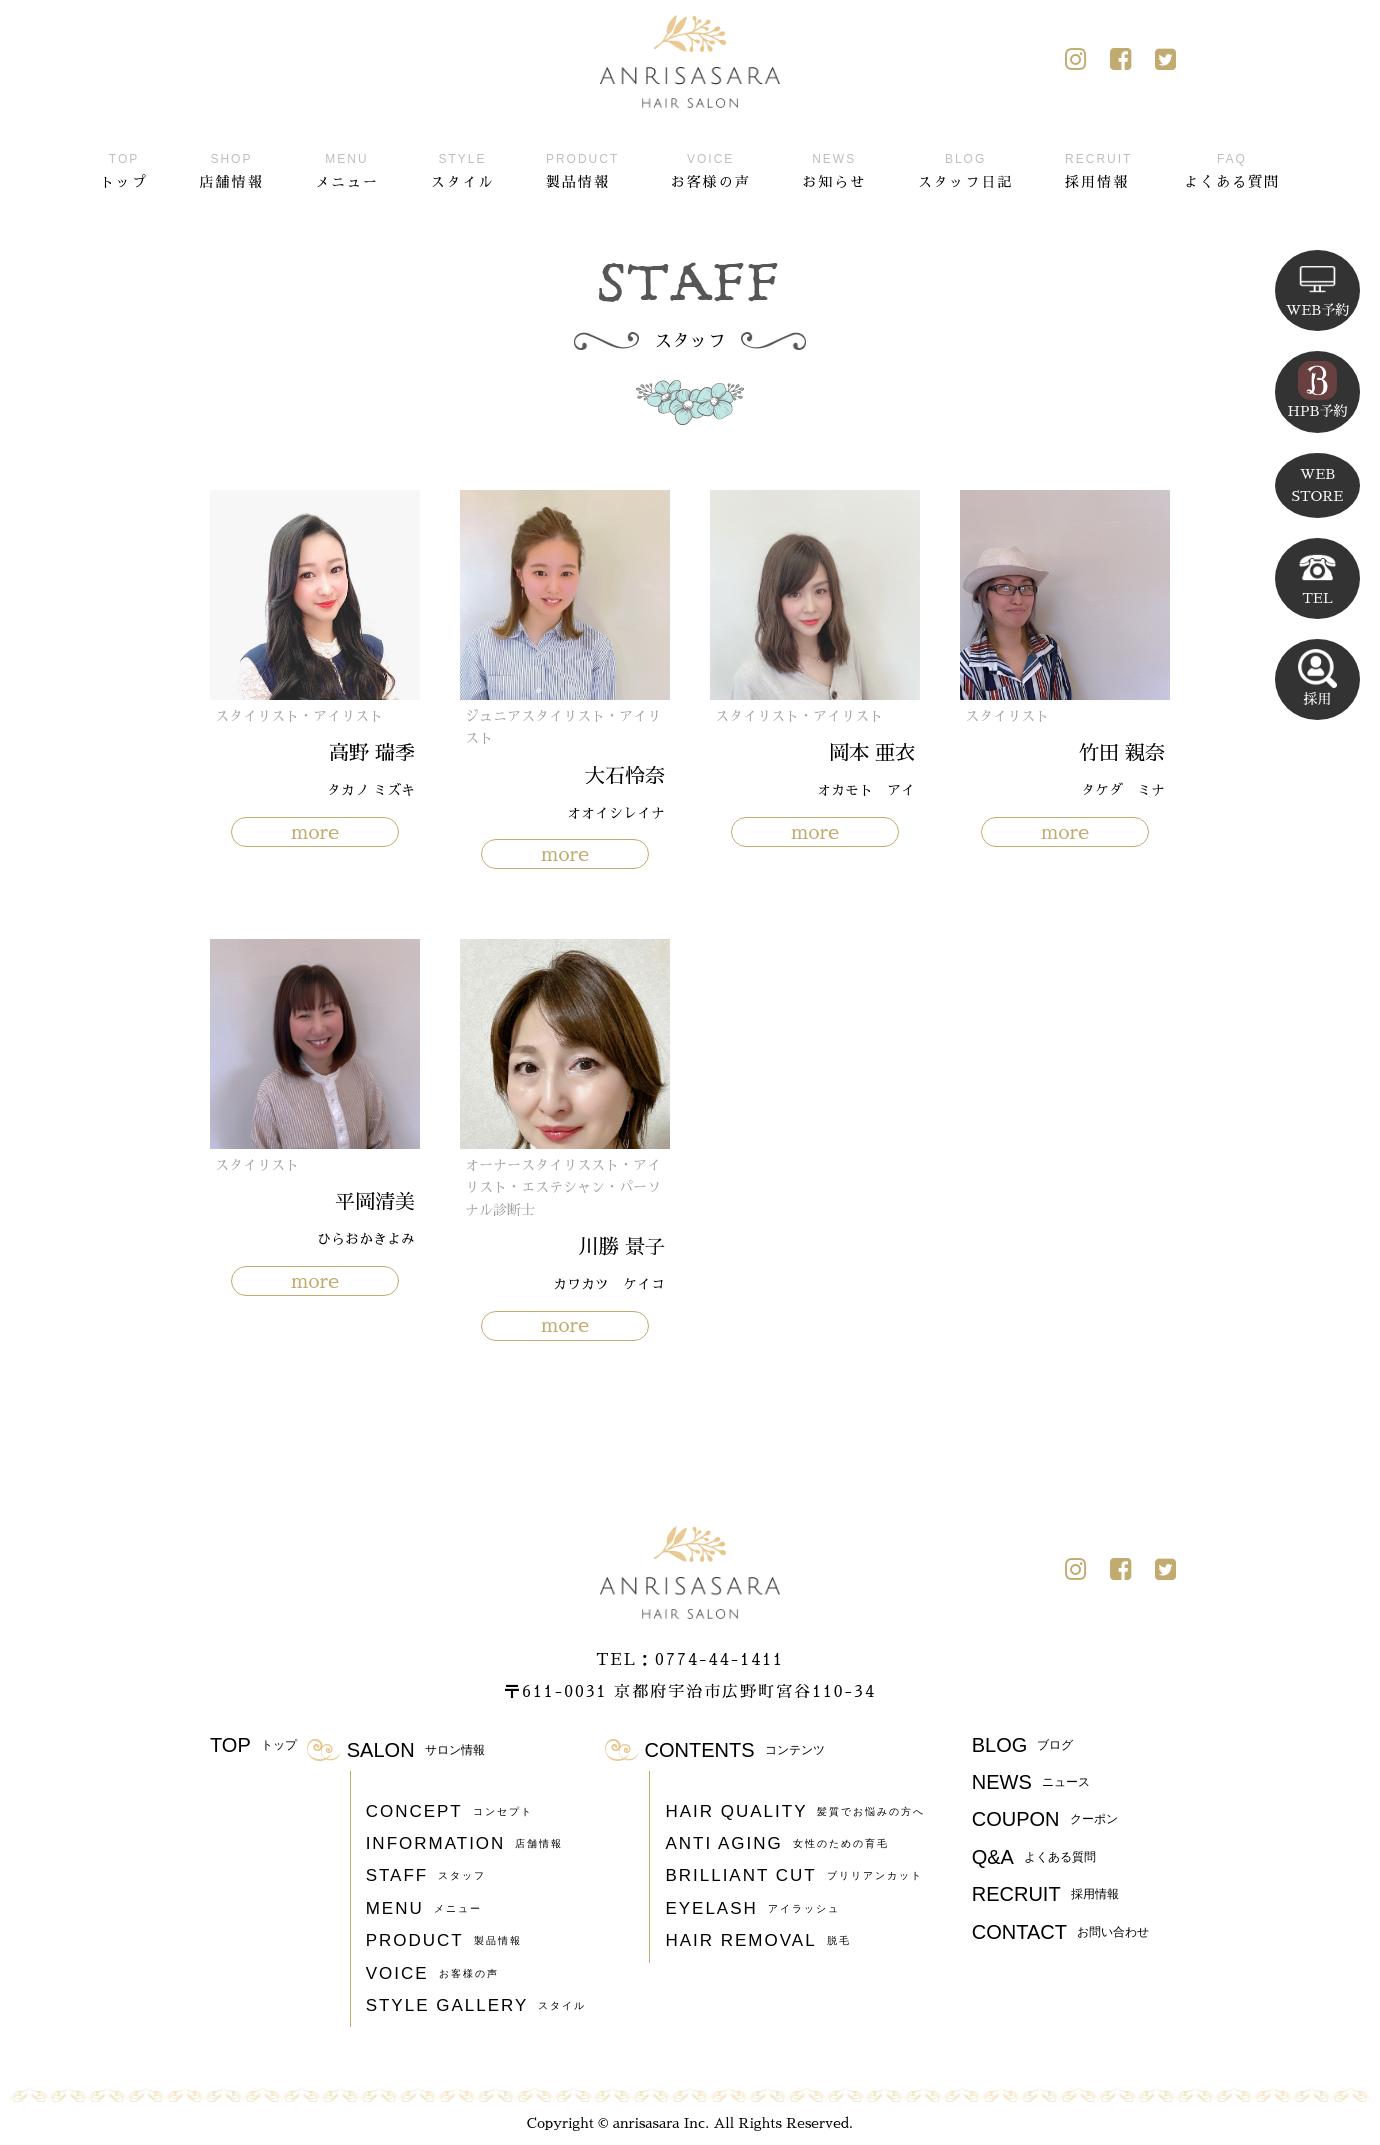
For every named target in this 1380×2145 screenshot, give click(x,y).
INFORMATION (465, 1844)
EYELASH (752, 1909)
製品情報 (582, 168)
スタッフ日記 (966, 168)
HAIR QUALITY (795, 1812)
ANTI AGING (776, 1844)
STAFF (426, 1876)
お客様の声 (711, 168)
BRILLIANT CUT (793, 1876)
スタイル (462, 168)
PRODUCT (444, 1941)
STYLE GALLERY (476, 2006)
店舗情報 (231, 168)
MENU (424, 1909)
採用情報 (1098, 168)
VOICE (432, 1974)
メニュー (347, 168)
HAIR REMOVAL (757, 1941)
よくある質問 (1232, 168)
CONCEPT (449, 1812)
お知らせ (834, 168)
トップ (124, 168)
